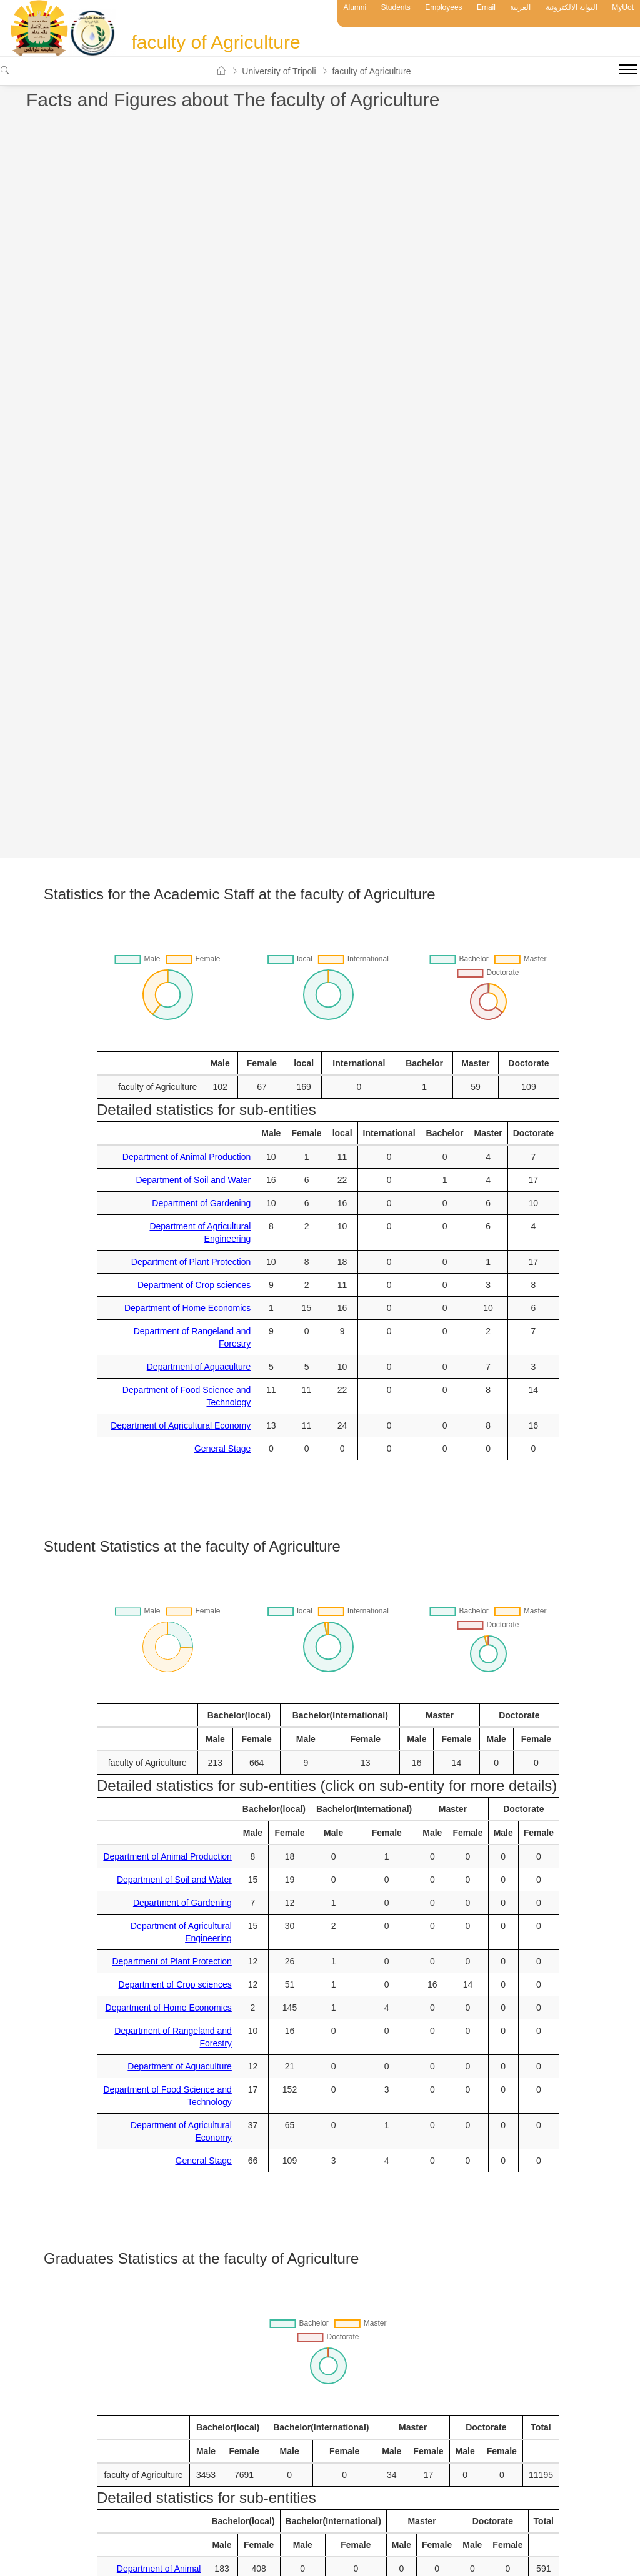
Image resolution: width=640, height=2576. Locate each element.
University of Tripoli (279, 71)
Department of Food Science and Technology (186, 1396)
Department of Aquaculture (199, 1367)
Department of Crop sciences (194, 1285)
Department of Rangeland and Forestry (192, 1337)
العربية (520, 7)
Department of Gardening (201, 1203)
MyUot (623, 7)
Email (486, 7)
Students (396, 7)
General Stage (222, 1449)
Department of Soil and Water (193, 1180)
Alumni (354, 7)
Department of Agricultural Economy (181, 1425)
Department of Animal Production (186, 1157)
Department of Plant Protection (191, 1262)
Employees (443, 7)
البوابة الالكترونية (572, 7)
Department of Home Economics (187, 1308)
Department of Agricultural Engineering (200, 1232)
